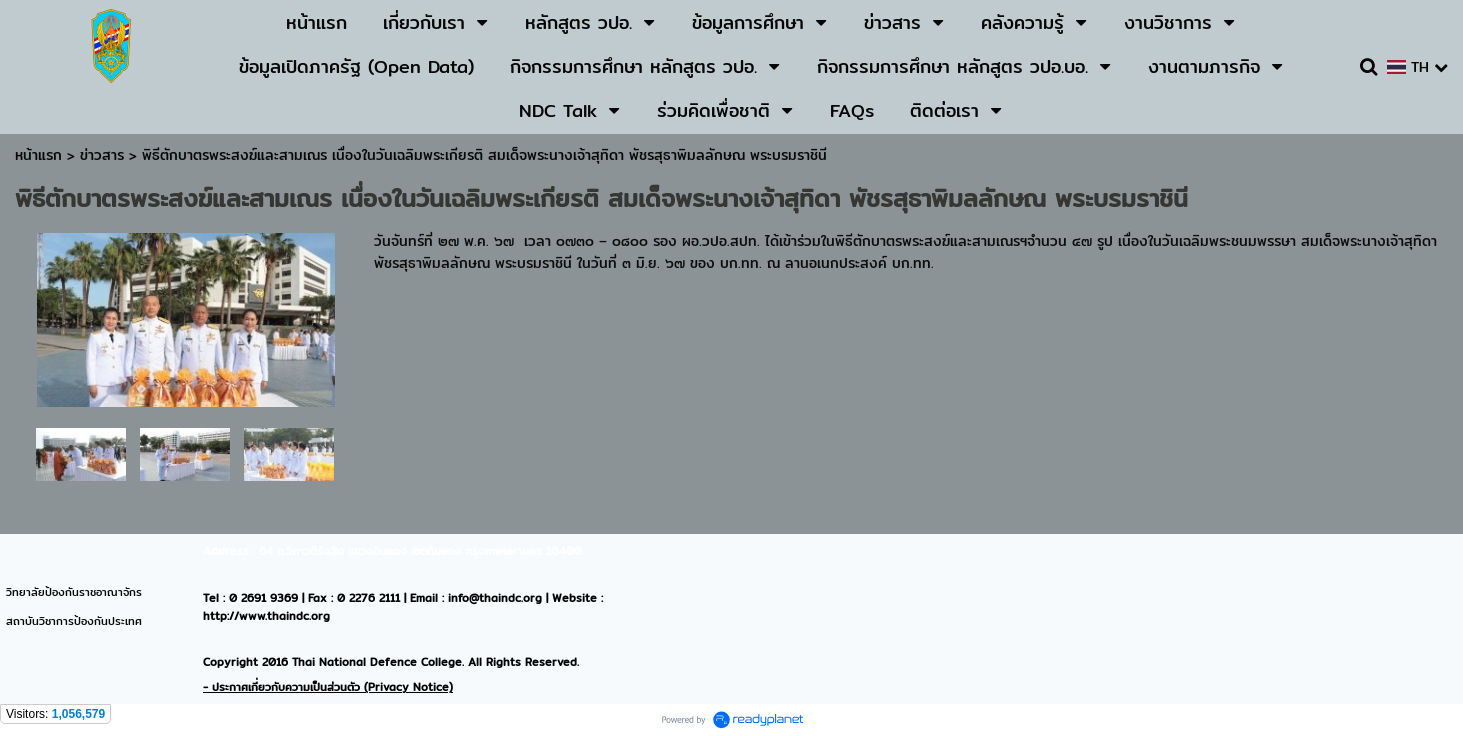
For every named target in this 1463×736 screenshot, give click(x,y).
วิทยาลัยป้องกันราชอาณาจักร (74, 592)
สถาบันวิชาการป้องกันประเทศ (74, 621)
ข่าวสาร (104, 155)
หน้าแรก (38, 155)
